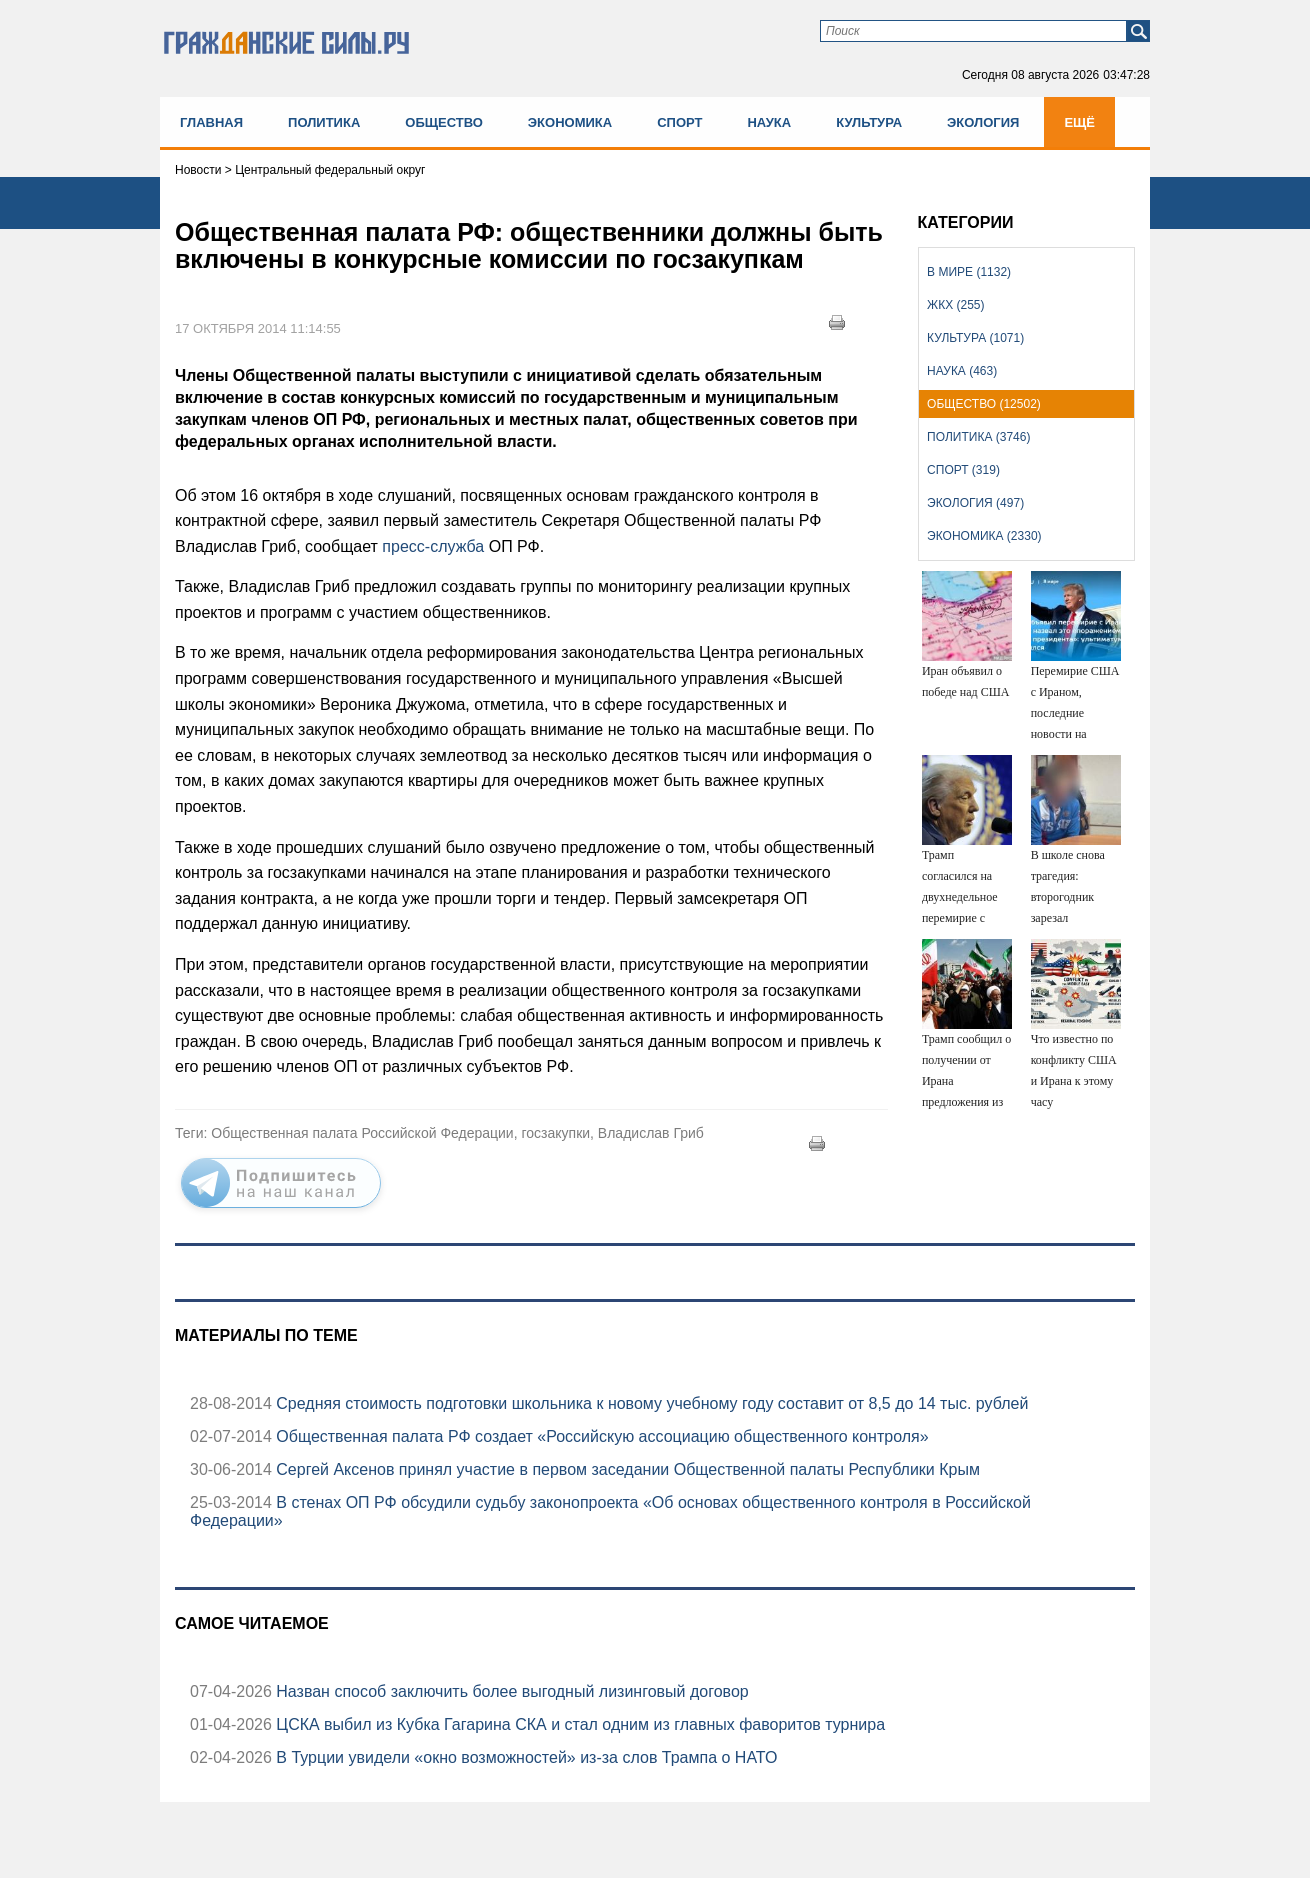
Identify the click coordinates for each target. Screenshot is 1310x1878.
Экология (983, 122)
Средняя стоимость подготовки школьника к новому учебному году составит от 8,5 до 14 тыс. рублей (650, 1403)
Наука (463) (962, 371)
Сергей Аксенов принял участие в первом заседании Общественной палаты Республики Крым (626, 1469)
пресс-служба (431, 546)
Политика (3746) (978, 437)
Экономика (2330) (984, 536)
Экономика (570, 122)
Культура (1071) (975, 338)
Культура (869, 122)
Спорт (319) (963, 470)
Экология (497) (975, 503)
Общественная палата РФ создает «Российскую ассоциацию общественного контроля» (600, 1436)
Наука (769, 122)
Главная (211, 122)
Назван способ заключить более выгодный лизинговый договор (510, 1691)
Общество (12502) (984, 404)
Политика (324, 122)
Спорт (679, 122)
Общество (444, 122)
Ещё (1079, 122)
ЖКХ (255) (955, 305)
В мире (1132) (969, 272)
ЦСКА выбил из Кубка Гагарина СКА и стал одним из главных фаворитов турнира (578, 1724)
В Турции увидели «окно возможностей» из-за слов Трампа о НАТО (524, 1757)
